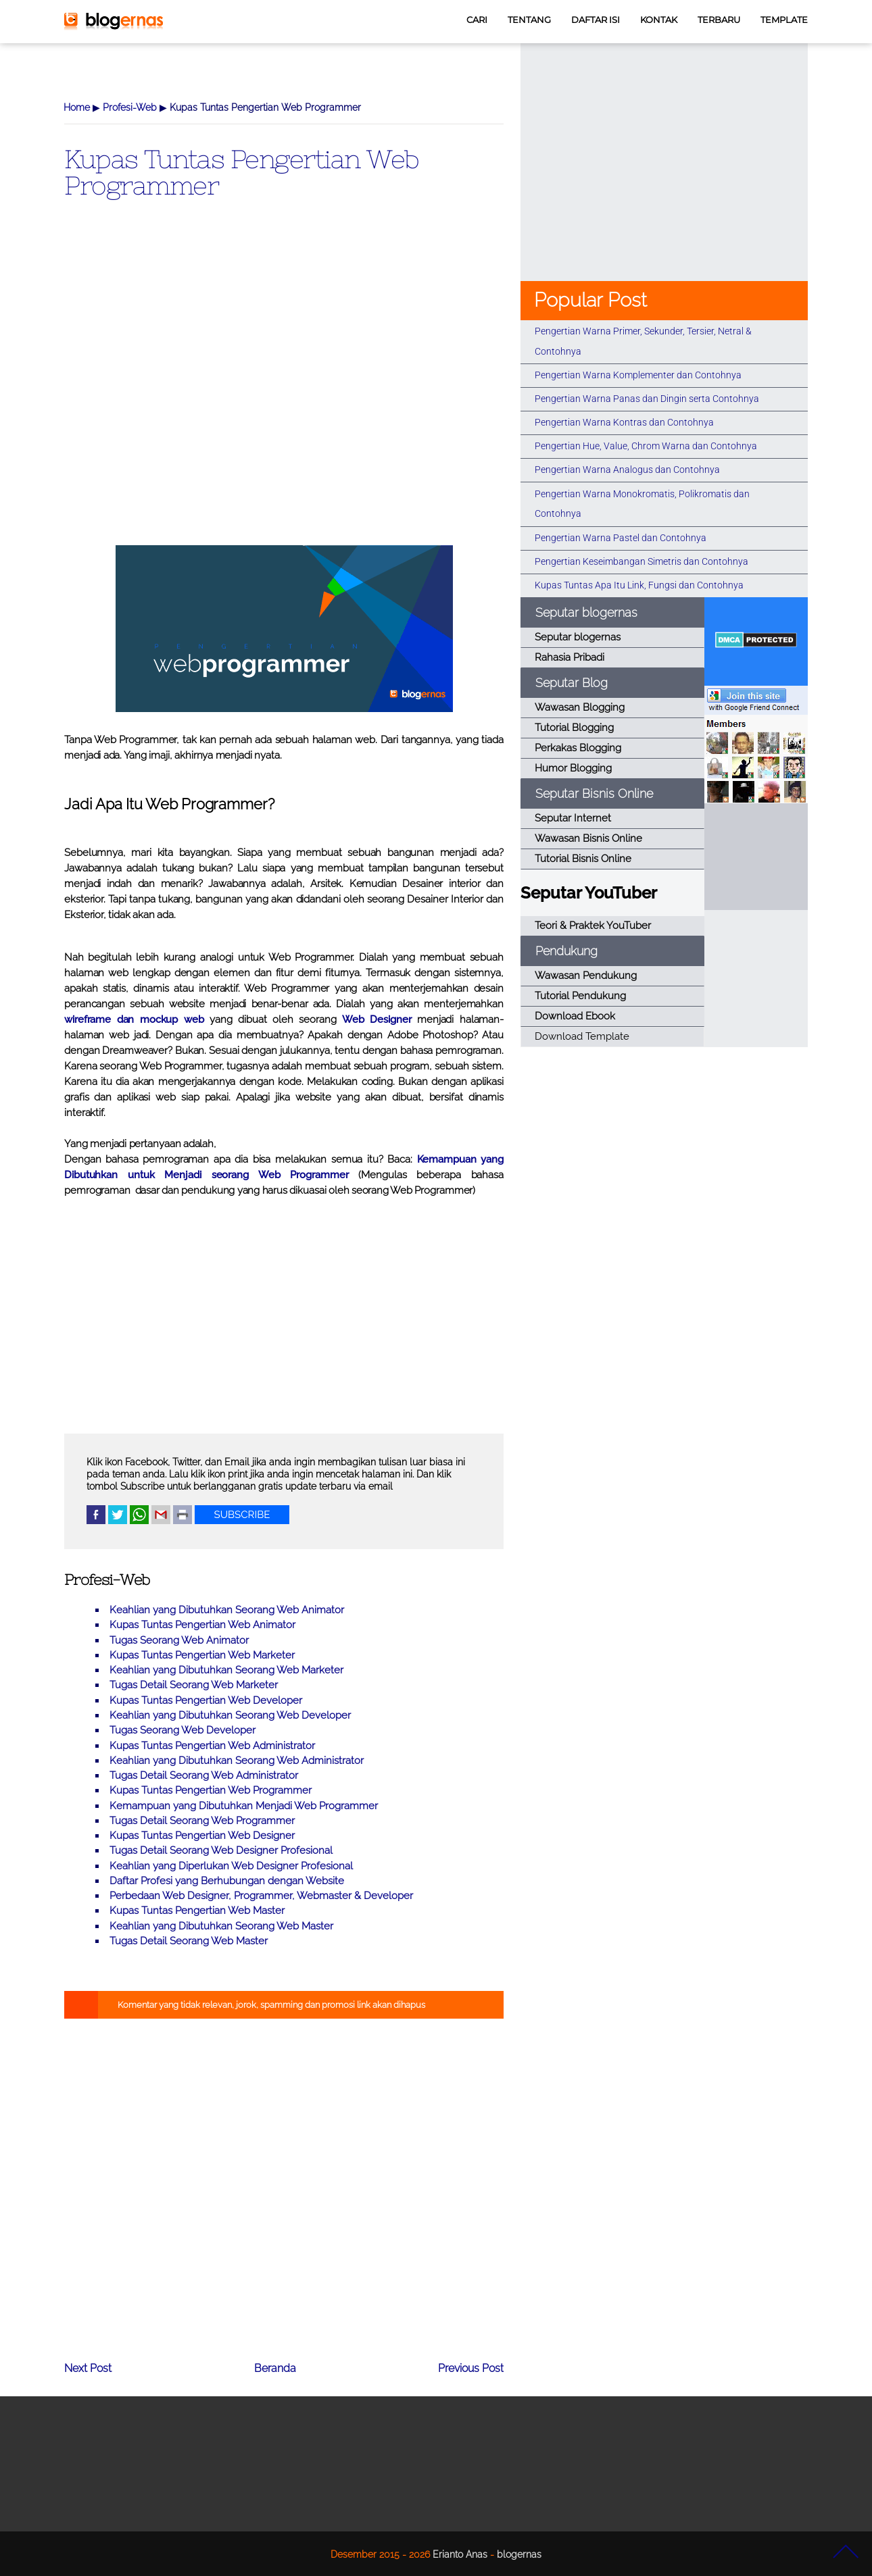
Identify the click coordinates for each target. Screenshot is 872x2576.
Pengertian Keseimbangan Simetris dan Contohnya (641, 561)
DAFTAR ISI (595, 20)
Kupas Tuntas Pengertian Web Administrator (212, 1746)
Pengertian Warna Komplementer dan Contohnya (638, 375)
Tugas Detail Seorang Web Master (189, 1941)
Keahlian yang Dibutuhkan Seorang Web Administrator (237, 1760)
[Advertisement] (284, 393)
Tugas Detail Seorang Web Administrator (204, 1775)
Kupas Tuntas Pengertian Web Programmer (241, 171)
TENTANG (529, 20)
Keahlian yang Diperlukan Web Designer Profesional (231, 1866)
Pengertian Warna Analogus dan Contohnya (627, 469)
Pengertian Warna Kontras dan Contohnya (624, 422)
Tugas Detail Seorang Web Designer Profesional (221, 1850)
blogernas (519, 2554)
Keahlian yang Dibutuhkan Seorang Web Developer (230, 1715)
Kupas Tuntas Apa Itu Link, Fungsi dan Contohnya (639, 585)
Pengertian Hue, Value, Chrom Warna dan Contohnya (646, 445)
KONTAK (658, 20)
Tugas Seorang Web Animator (179, 1640)
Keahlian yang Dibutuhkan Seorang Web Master (221, 1926)
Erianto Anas (460, 2554)
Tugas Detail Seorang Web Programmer (202, 1821)
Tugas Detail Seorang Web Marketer (194, 1685)
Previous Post (471, 2368)
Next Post (88, 2368)
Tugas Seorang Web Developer (183, 1730)
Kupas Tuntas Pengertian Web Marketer (202, 1655)
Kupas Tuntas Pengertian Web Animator (202, 1625)
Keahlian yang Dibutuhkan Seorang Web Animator (227, 1610)
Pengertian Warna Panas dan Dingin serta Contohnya (647, 398)
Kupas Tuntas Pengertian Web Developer (206, 1700)
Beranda (275, 2368)
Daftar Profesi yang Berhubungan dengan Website (227, 1881)
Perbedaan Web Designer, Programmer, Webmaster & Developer (261, 1896)
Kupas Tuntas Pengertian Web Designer (202, 1835)
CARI (476, 20)
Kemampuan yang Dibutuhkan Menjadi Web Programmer (244, 1806)
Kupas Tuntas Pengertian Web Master (197, 1910)
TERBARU (719, 20)
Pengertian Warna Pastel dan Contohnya (620, 537)
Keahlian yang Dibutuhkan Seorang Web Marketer (226, 1670)
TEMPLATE (784, 20)
